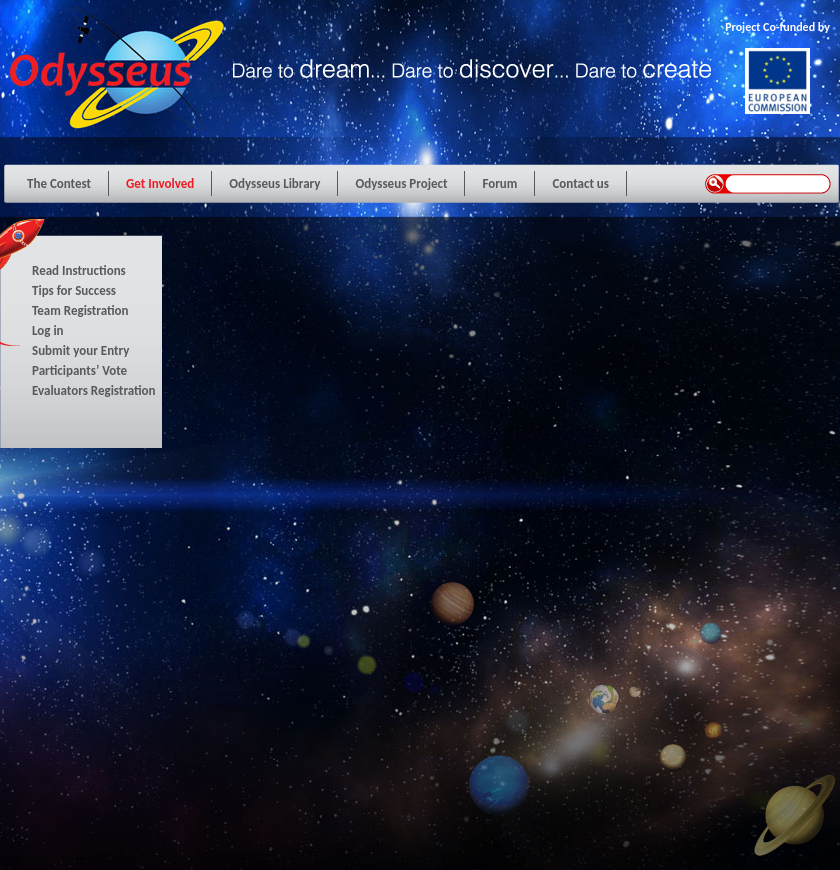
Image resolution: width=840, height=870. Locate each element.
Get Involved (160, 183)
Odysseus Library (274, 183)
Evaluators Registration (94, 390)
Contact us (580, 183)
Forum (499, 183)
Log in (48, 330)
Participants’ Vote (79, 370)
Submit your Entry (80, 350)
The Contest (59, 183)
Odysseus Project (401, 183)
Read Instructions (79, 270)
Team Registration (80, 310)
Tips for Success (74, 290)
